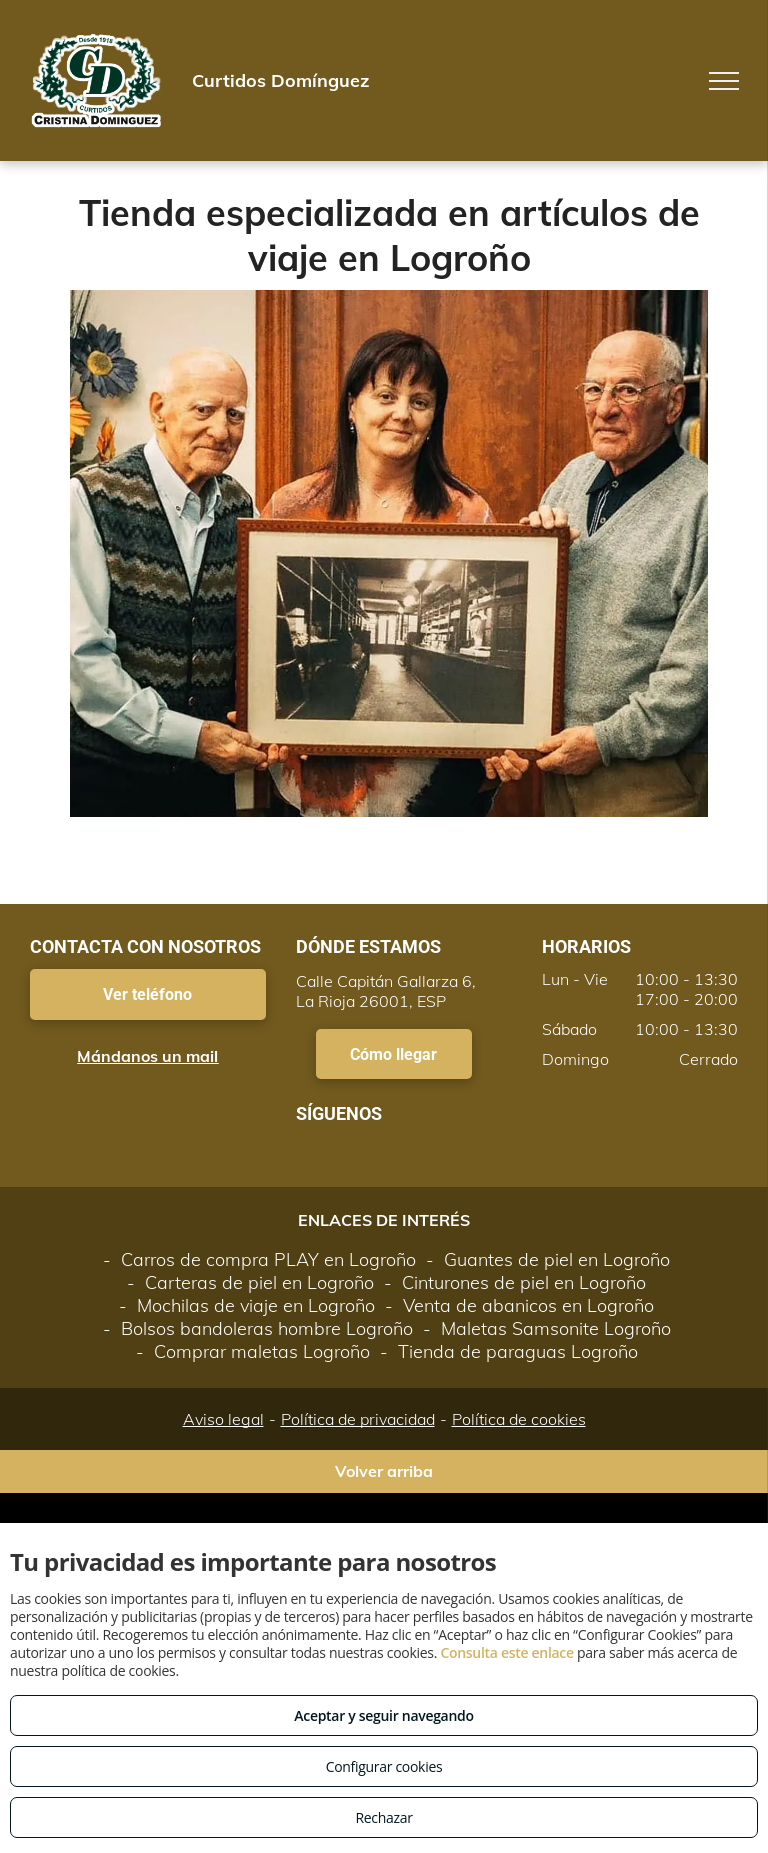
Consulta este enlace (506, 1652)
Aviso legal (223, 1419)
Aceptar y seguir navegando (383, 1715)
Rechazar (383, 1817)
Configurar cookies (384, 1766)
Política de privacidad (358, 1419)
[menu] (724, 81)
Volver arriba (384, 1471)
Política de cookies (519, 1419)
